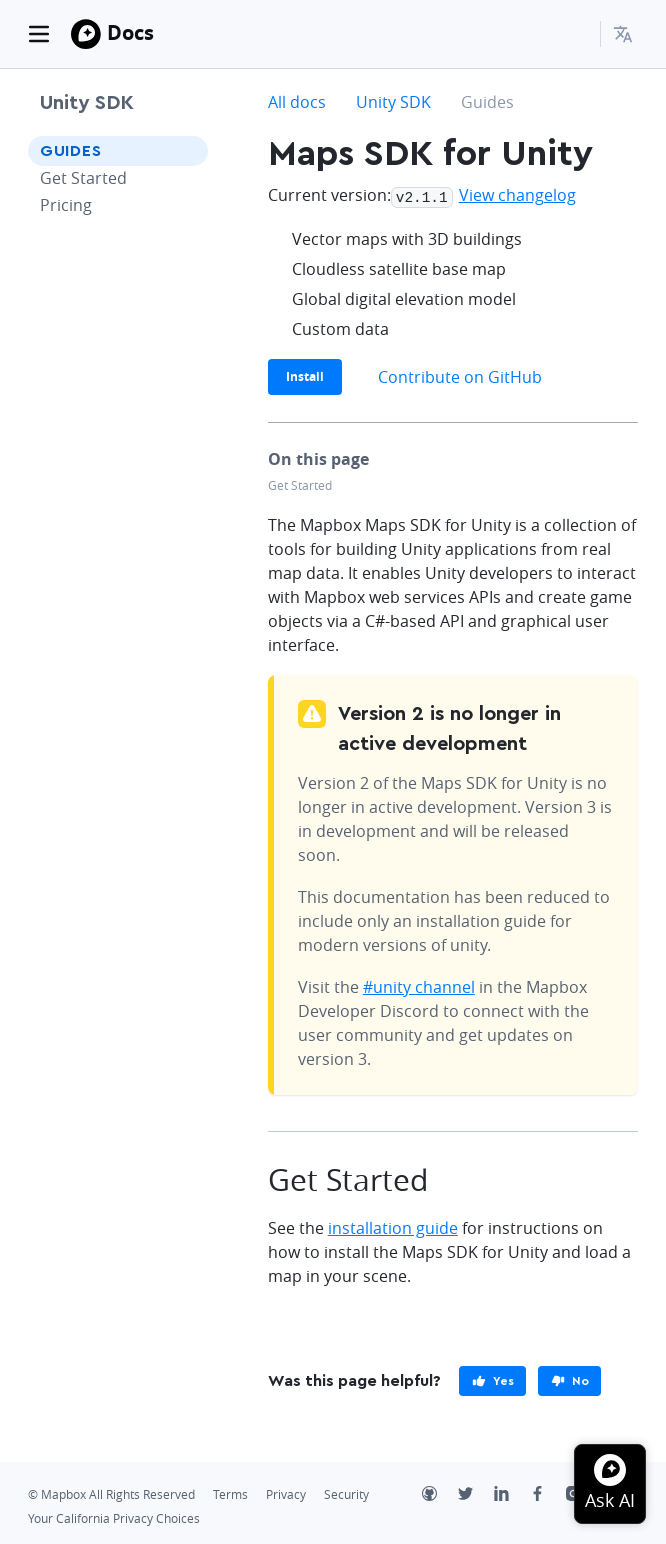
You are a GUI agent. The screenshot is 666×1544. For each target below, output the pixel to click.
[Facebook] (548, 1494)
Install (305, 374)
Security (346, 1492)
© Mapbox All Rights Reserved (111, 1492)
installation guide (393, 1226)
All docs (297, 102)
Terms (230, 1492)
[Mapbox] (86, 34)
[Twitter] (476, 1494)
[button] (625, 34)
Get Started (83, 178)
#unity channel (419, 985)
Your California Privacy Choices (114, 1516)
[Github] (440, 1494)
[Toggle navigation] (39, 34)
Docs (130, 32)
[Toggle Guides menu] (187, 151)
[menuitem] (625, 34)
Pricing (66, 205)
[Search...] (576, 34)
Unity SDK (87, 103)
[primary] (492, 1379)
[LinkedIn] (512, 1494)
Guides (71, 151)
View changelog (517, 195)
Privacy (286, 1492)
